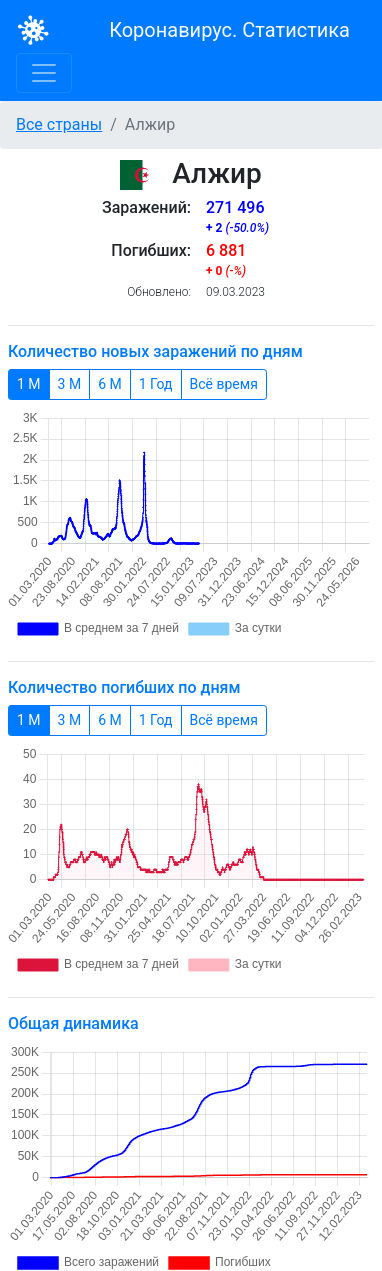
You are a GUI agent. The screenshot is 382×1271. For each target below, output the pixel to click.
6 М (110, 383)
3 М (70, 383)
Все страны (59, 124)
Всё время (224, 383)
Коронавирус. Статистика (229, 30)
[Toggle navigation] (44, 73)
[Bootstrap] (33, 30)
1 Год (156, 383)
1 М (29, 383)
